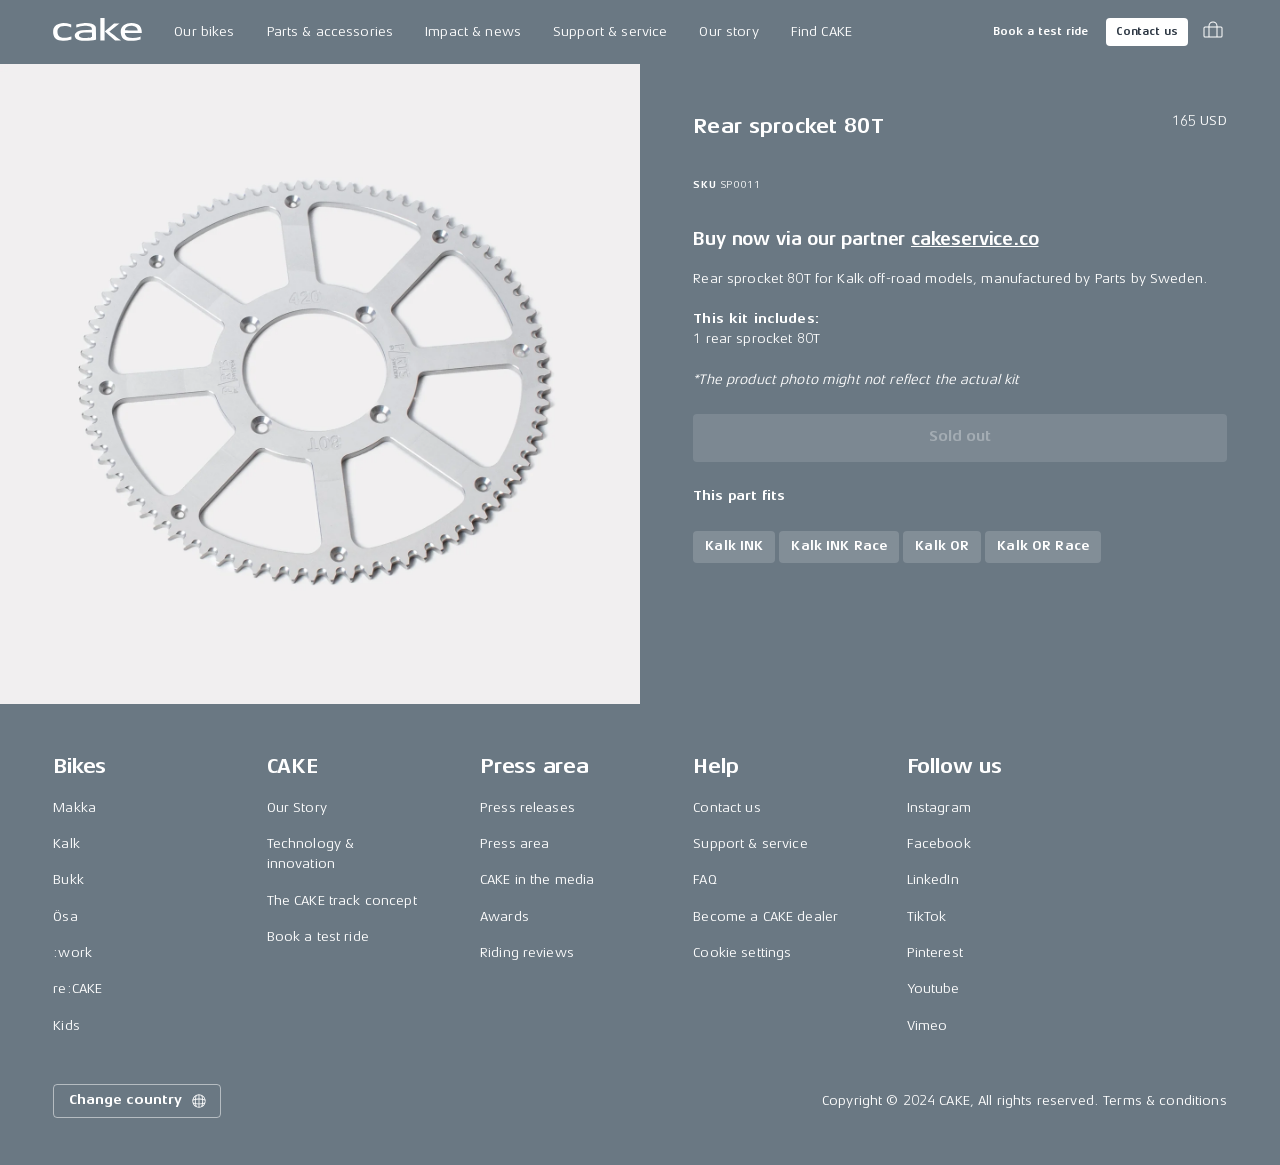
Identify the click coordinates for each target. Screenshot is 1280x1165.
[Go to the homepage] (97, 32)
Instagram (939, 807)
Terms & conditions (1165, 1100)
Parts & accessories (330, 31)
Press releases (527, 807)
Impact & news (473, 31)
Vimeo (927, 1025)
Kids (66, 1025)
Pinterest (935, 952)
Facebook (939, 843)
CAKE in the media (537, 879)
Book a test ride (1040, 31)
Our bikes (204, 31)
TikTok (927, 916)
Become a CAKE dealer (765, 916)
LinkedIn (933, 879)
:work (72, 952)
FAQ (704, 879)
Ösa (65, 916)
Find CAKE (821, 31)
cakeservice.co (974, 239)
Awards (504, 916)
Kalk (66, 843)
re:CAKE (77, 988)
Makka (74, 807)
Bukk (68, 879)
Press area (514, 843)
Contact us (1147, 31)
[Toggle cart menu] (1213, 32)
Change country (139, 1101)
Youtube (933, 988)
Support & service (610, 31)
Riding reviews (527, 952)
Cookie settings (742, 952)
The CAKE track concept (342, 900)
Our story (728, 31)
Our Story (297, 807)
